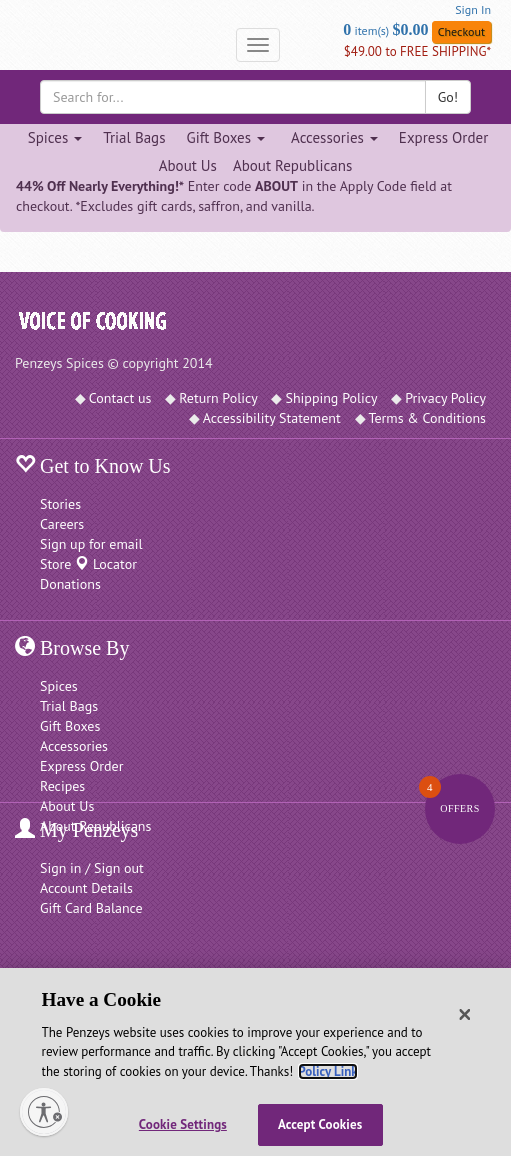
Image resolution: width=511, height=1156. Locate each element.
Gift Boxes (70, 726)
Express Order (443, 137)
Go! (448, 97)
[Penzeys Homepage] (15, 45)
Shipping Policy (331, 398)
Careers (62, 524)
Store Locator (88, 564)
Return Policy (218, 398)
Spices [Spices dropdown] (55, 137)
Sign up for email (91, 544)
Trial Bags (134, 137)
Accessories (74, 746)
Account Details (86, 888)
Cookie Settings (183, 1124)
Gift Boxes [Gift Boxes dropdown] (225, 137)
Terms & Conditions (428, 418)
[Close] (465, 1015)
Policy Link (327, 1071)
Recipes (62, 786)
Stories (60, 504)
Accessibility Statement (272, 418)
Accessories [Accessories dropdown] (334, 137)
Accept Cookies (320, 1124)
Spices (59, 686)
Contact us (120, 398)
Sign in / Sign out (92, 868)
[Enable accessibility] (44, 1112)
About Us (188, 165)
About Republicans (292, 165)
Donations (70, 584)
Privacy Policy (445, 398)
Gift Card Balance (91, 908)
